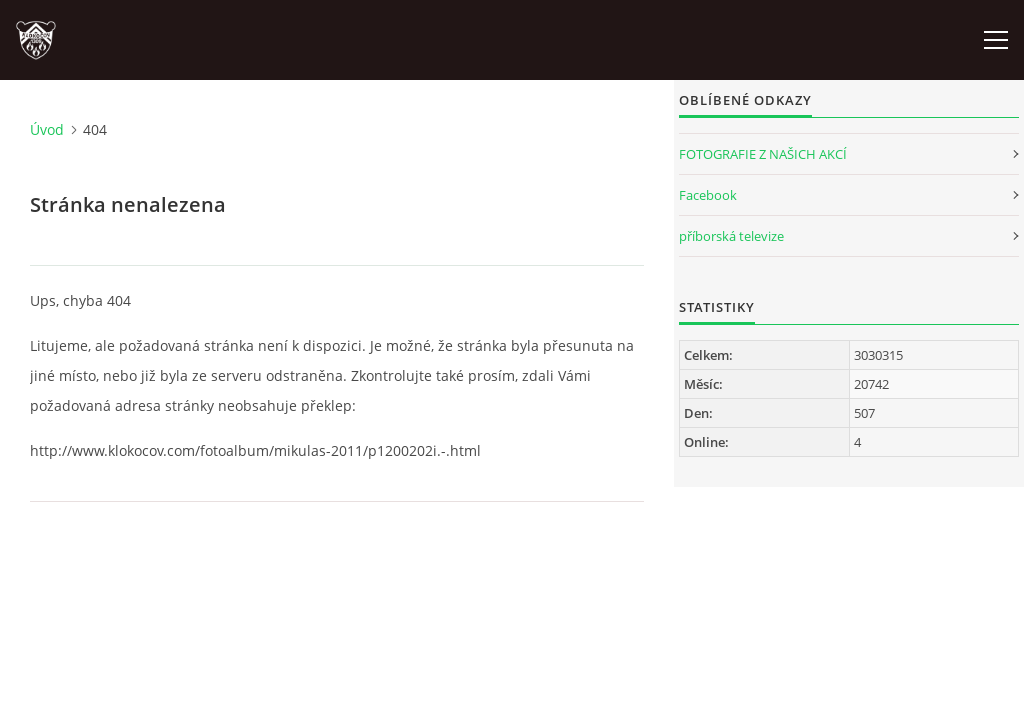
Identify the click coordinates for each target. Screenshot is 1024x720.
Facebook (708, 195)
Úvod (47, 129)
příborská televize (731, 236)
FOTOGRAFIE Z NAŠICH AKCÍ (763, 154)
